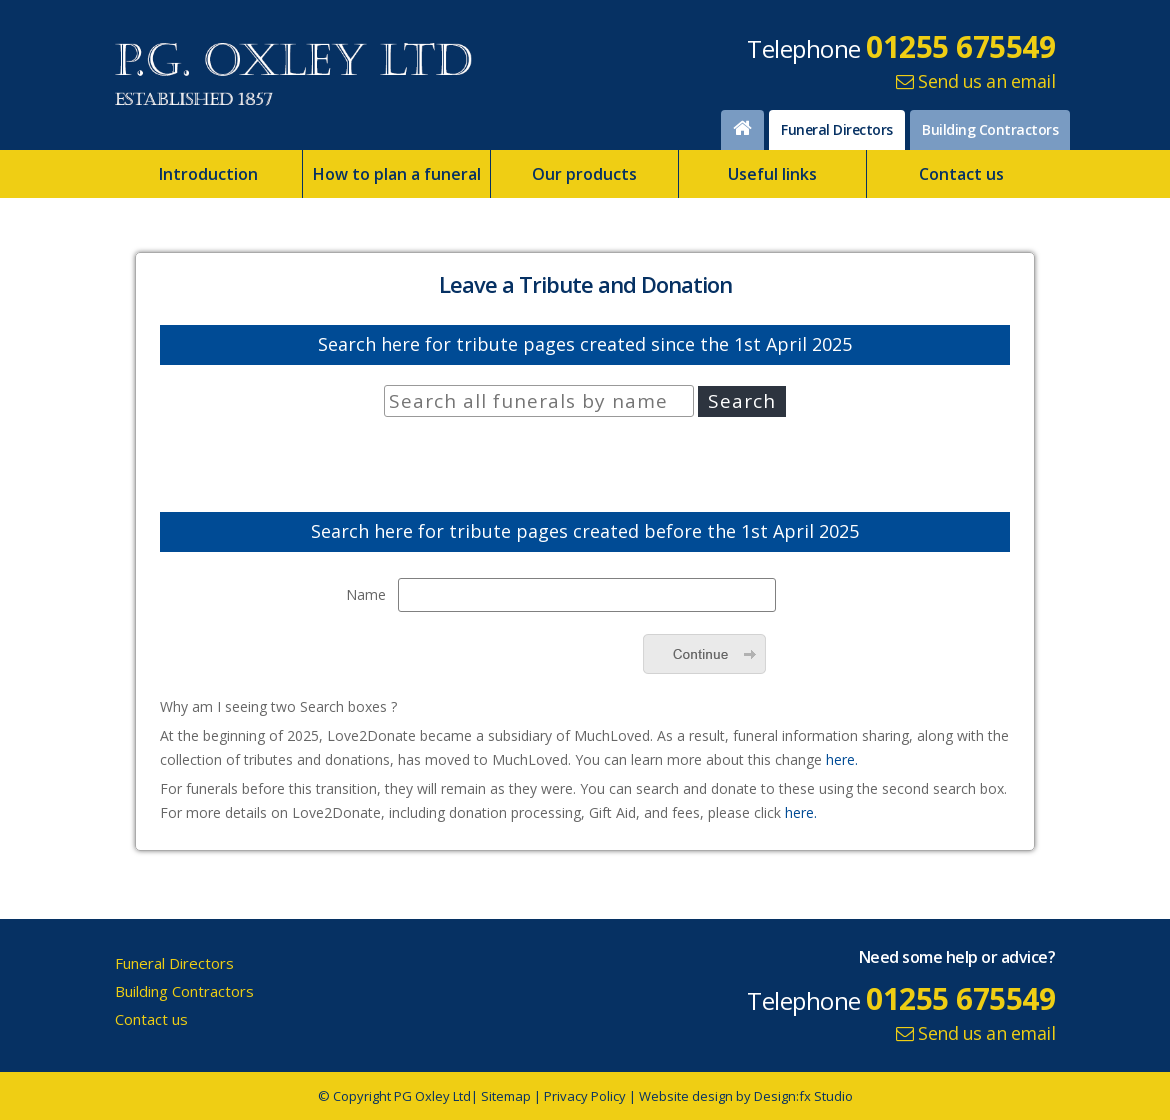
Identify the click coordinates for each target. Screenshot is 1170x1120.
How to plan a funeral (397, 174)
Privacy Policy (585, 1096)
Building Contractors (990, 129)
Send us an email (975, 81)
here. (842, 759)
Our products (584, 174)
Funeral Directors (837, 129)
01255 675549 (960, 46)
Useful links (772, 174)
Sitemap (506, 1096)
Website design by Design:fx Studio (746, 1096)
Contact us (961, 174)
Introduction (208, 174)
